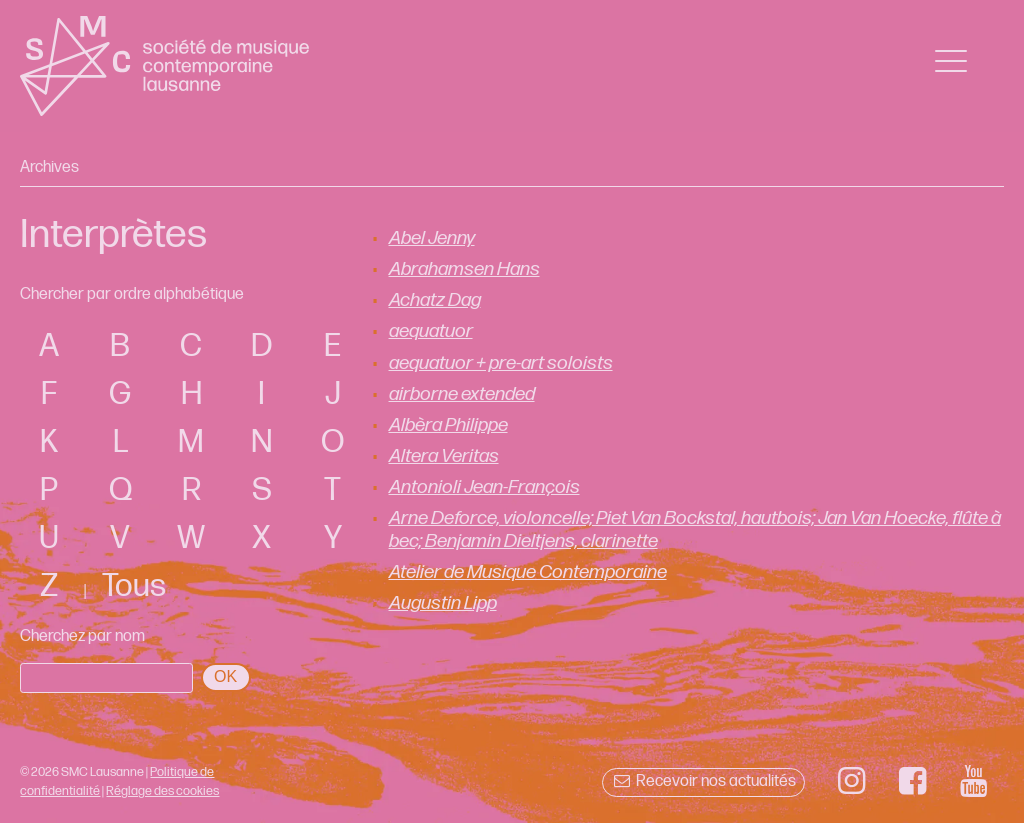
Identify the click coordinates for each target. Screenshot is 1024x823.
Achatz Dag (435, 300)
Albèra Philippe (448, 425)
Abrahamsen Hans (464, 269)
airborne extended (462, 394)
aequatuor (431, 331)
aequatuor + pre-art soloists (501, 363)
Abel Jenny (432, 238)
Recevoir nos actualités (703, 781)
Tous (134, 586)
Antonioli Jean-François (484, 487)
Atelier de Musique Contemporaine (528, 572)
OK (225, 676)
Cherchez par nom (82, 636)
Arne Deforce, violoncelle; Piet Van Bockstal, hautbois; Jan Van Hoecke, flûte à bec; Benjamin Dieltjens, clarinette (695, 530)
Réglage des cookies (162, 791)
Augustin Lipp (443, 603)
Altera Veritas (444, 456)
